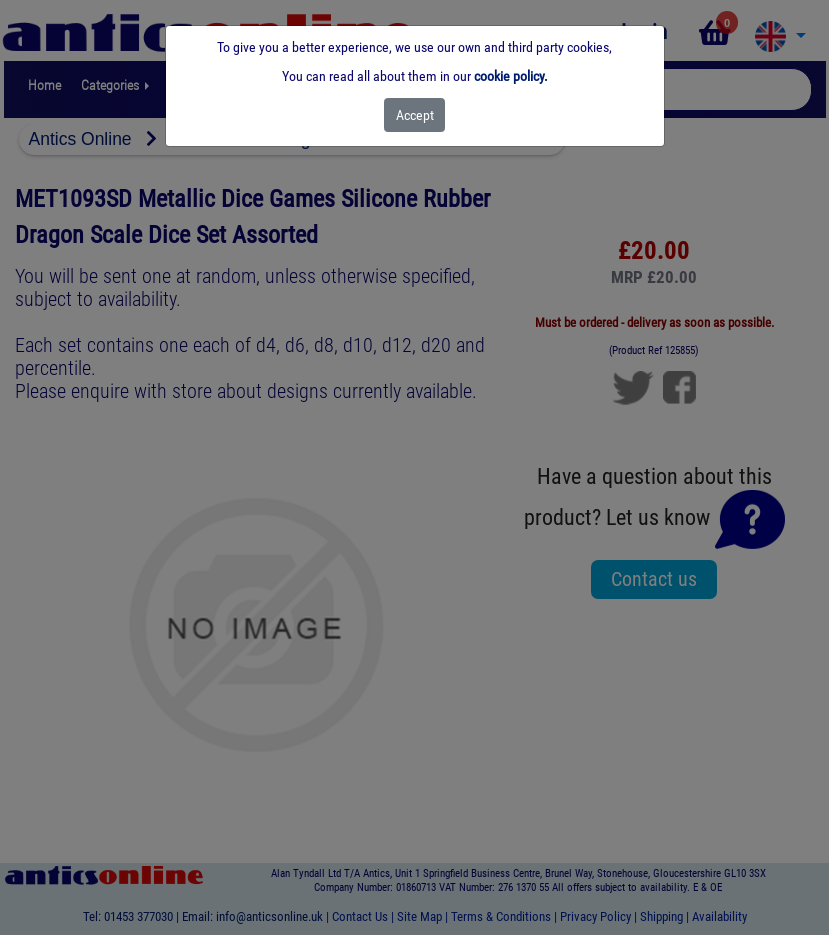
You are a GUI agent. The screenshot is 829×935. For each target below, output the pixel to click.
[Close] (414, 115)
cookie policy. (511, 76)
